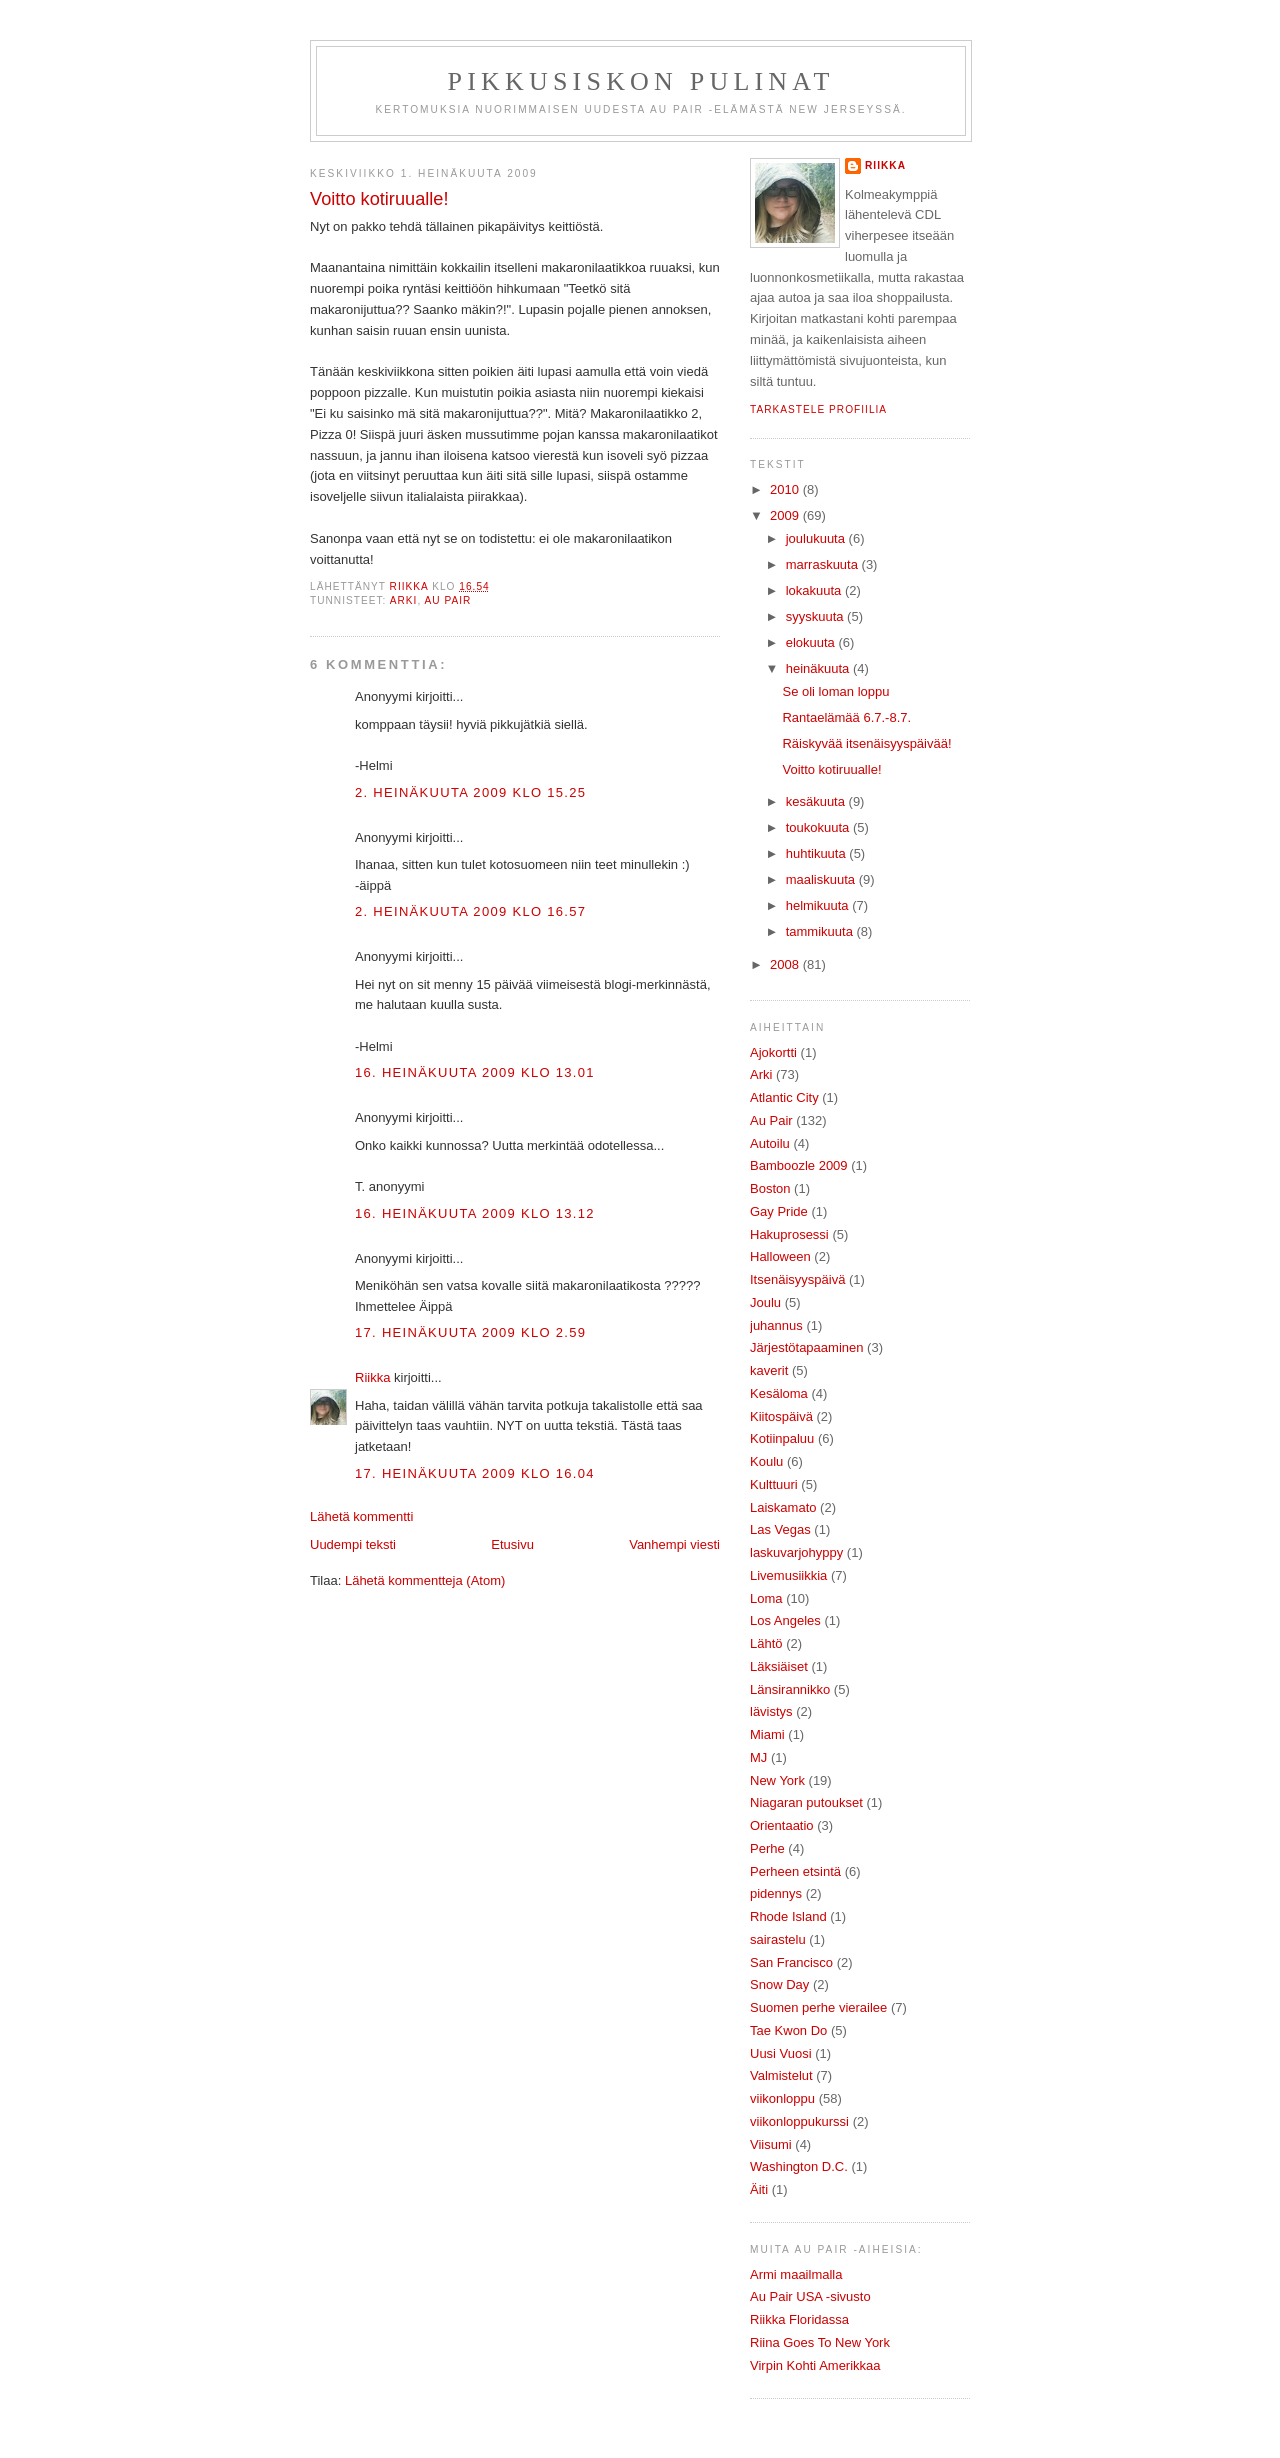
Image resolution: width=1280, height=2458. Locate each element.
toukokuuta (819, 827)
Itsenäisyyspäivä (797, 1279)
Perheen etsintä (795, 1871)
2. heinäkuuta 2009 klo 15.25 (470, 792)
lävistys (771, 1711)
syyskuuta (816, 616)
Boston (770, 1188)
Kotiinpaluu (782, 1438)
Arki (404, 600)
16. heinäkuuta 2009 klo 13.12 (475, 1213)
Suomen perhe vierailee (818, 2007)
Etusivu (512, 1544)
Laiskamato (783, 1507)
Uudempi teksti (353, 1544)
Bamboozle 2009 (799, 1165)
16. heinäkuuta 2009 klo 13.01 (475, 1072)
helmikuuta (819, 905)
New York (777, 1780)
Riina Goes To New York (820, 2342)
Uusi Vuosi (781, 2053)
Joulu (765, 1302)
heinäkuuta (819, 668)
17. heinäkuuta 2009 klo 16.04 (475, 1473)
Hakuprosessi (789, 1234)
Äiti (759, 2189)
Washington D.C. (799, 2166)
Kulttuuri (774, 1484)
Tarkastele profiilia (818, 409)
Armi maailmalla (796, 2274)
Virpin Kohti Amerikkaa (815, 2365)
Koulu (766, 1461)
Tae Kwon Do (788, 2030)
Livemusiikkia (788, 1575)
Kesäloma (779, 1393)
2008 (786, 964)
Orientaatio (782, 1825)
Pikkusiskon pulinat (641, 81)
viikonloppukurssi (799, 2121)
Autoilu (770, 1143)
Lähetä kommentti (361, 1516)
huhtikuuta (818, 853)
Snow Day (779, 1984)
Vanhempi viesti (674, 1544)
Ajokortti (773, 1052)
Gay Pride (779, 1211)
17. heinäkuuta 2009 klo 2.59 (470, 1332)
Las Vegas (780, 1529)
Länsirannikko (790, 1689)
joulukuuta (817, 538)
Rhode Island (788, 1916)
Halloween (780, 1256)
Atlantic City (784, 1097)
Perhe (767, 1848)
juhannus (776, 1325)
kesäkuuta (817, 801)
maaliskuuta (822, 879)
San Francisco (791, 1962)
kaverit (769, 1370)
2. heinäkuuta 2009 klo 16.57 (470, 911)
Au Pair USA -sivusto (810, 2296)
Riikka (372, 1377)
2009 (786, 515)
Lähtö (766, 1643)
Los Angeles (785, 1620)
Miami (767, 1734)
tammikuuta (821, 931)
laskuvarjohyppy (796, 1552)
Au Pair (448, 600)
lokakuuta (815, 590)
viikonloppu (782, 2098)
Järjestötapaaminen (806, 1347)
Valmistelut (781, 2075)
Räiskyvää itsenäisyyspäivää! (866, 743)
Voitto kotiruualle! (831, 769)
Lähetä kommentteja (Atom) (425, 1580)
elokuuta (812, 642)
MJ (758, 1757)
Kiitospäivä (781, 1416)
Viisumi (771, 2144)
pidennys (776, 1893)
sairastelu (778, 1939)
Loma (766, 1598)
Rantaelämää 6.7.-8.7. (846, 717)
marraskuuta (824, 564)
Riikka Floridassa (799, 2319)
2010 (786, 489)
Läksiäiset (779, 1666)
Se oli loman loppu (835, 691)
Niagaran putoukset (806, 1802)
